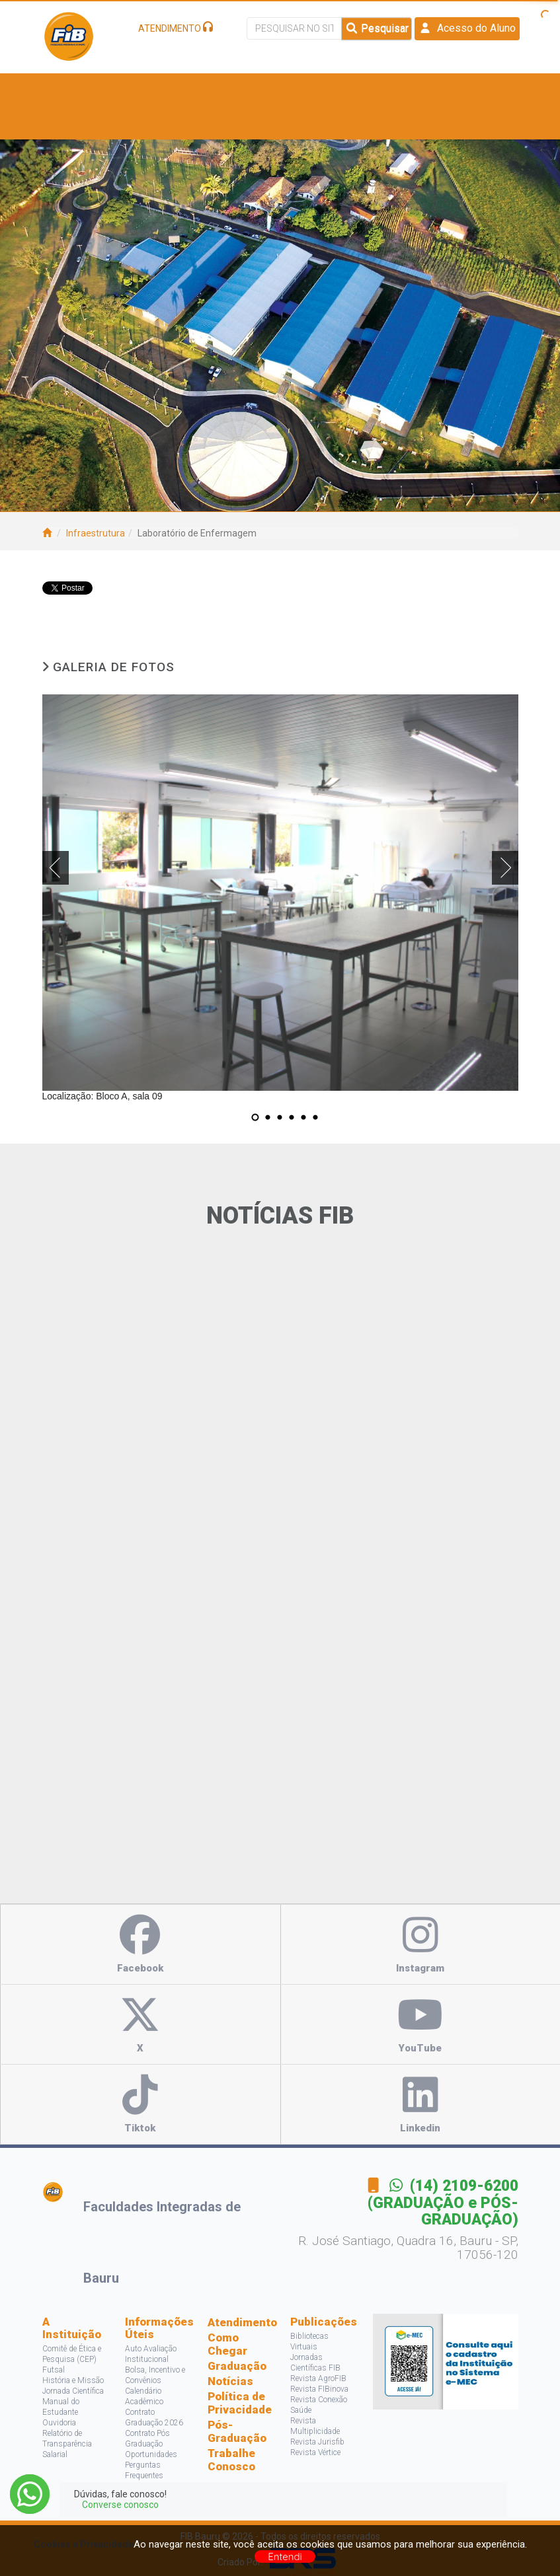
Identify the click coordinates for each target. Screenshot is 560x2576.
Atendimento (239, 2322)
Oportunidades (151, 2454)
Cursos (174, 89)
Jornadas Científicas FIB (315, 2363)
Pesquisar (377, 28)
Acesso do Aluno (467, 28)
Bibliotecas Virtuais (309, 2341)
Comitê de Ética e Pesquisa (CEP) (71, 2354)
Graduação (237, 2366)
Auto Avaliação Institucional (151, 2354)
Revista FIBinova (319, 2389)
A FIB (69, 89)
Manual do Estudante (60, 2407)
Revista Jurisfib (317, 2442)
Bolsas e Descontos (333, 89)
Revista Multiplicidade (315, 2426)
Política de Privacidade (239, 2403)
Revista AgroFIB (318, 2378)
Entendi (285, 2556)
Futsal (53, 2369)
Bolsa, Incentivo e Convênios (155, 2375)
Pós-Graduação (237, 2431)
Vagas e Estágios (239, 89)
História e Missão (73, 2380)
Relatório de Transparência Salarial (67, 2444)
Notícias (230, 2381)
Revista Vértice (315, 2452)
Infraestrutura (95, 533)
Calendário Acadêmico (144, 2396)
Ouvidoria (59, 2422)
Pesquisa (413, 89)
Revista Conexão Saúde (318, 2405)
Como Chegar (227, 2344)
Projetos (467, 89)
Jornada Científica (73, 2391)
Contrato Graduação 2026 (154, 2417)
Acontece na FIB (95, 123)
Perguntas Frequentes (144, 2470)
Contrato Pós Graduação (147, 2438)
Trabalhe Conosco (231, 2460)
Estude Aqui (118, 89)
